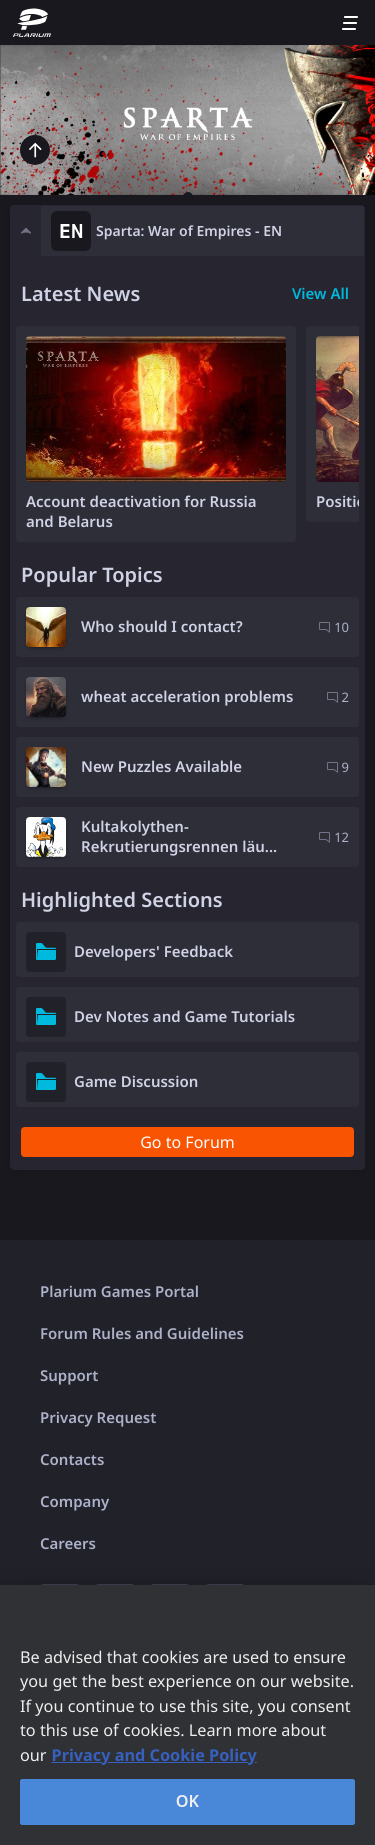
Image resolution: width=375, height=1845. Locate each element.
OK (188, 1801)
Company (74, 1502)
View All (320, 294)
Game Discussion (136, 1082)
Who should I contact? (162, 627)
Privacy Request (98, 1418)
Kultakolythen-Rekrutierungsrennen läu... (179, 837)
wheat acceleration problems (187, 697)
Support (69, 1376)
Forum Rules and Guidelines (142, 1334)
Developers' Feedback (153, 952)
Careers (68, 1544)
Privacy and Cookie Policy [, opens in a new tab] (154, 1755)
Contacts (72, 1460)
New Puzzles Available (161, 767)
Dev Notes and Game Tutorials (184, 1017)
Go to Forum (187, 1142)
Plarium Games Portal (119, 1292)
